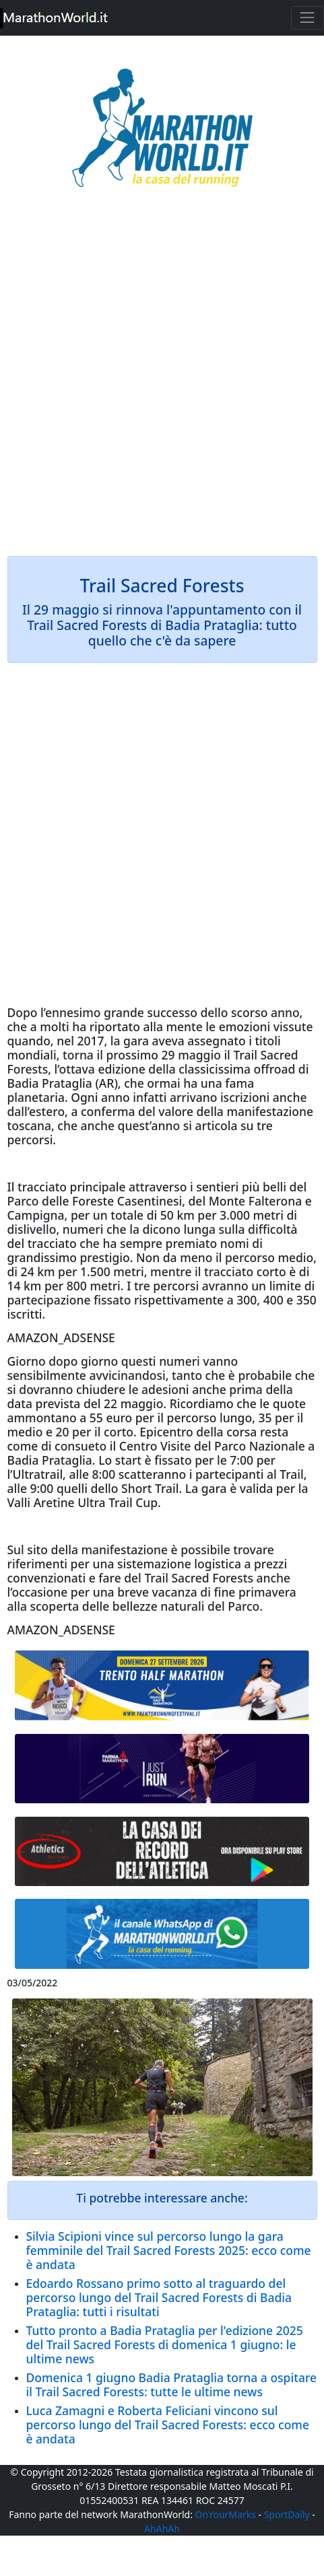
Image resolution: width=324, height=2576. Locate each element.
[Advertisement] (162, 381)
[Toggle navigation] (307, 18)
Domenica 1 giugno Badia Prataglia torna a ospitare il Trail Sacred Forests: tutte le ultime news (171, 2384)
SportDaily (287, 2514)
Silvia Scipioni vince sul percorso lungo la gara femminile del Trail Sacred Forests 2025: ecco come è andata (168, 2250)
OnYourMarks (225, 2514)
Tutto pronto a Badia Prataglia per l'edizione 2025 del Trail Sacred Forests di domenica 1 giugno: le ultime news (164, 2344)
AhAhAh (162, 2528)
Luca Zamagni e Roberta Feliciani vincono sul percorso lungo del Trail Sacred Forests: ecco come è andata (168, 2424)
